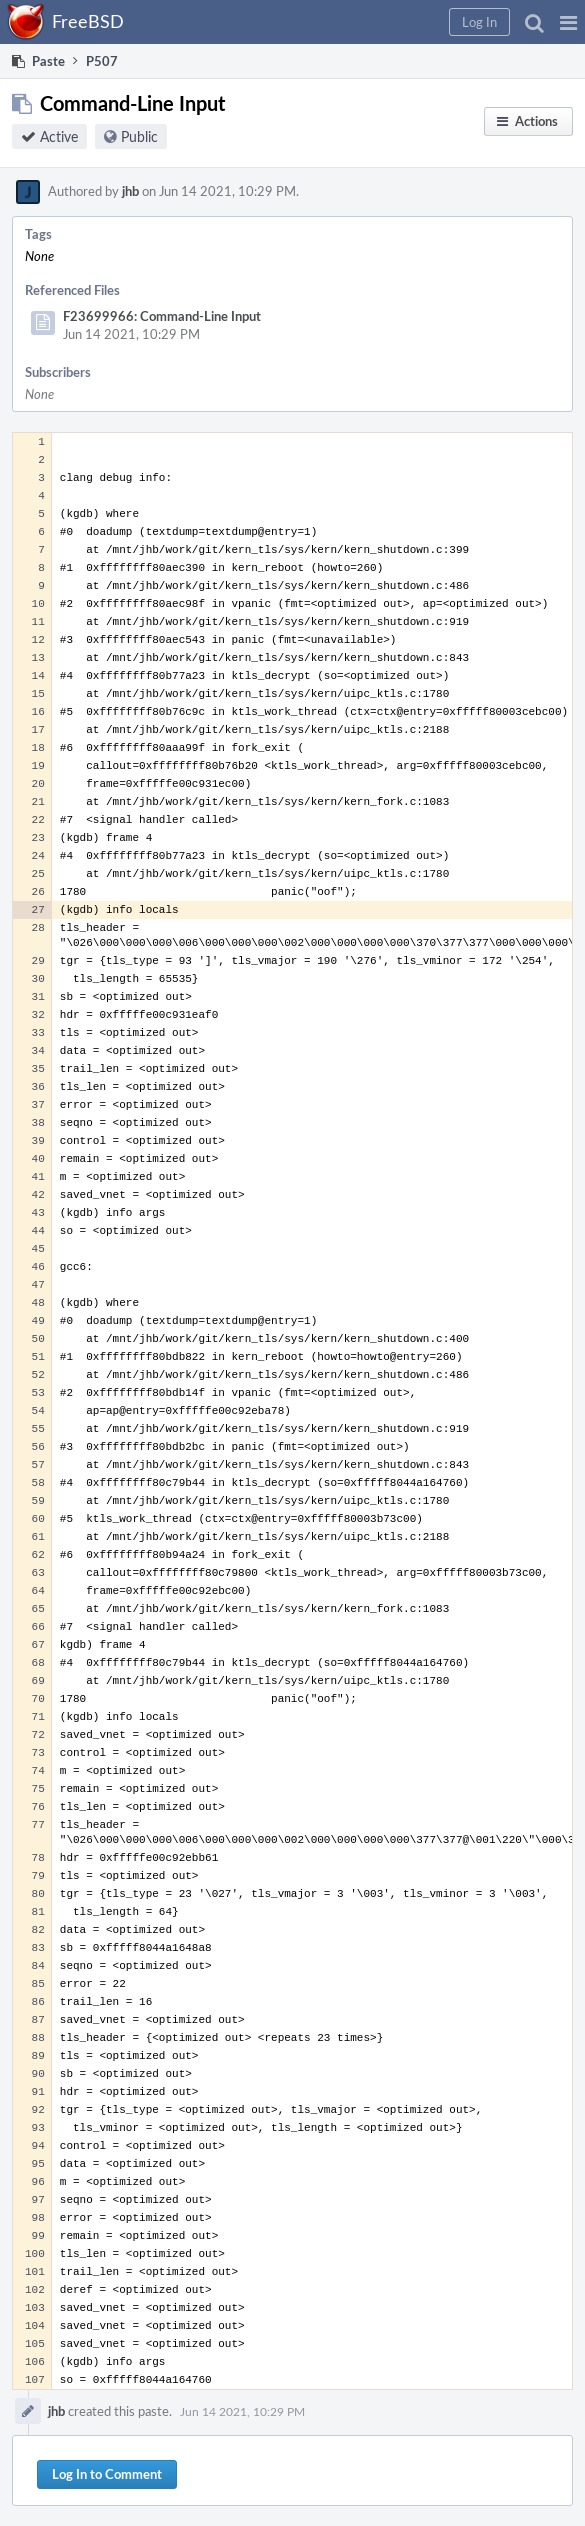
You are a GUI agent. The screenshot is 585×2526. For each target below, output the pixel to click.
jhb (130, 191)
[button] (568, 22)
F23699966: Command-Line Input (162, 316)
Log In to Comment (107, 2474)
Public (139, 136)
